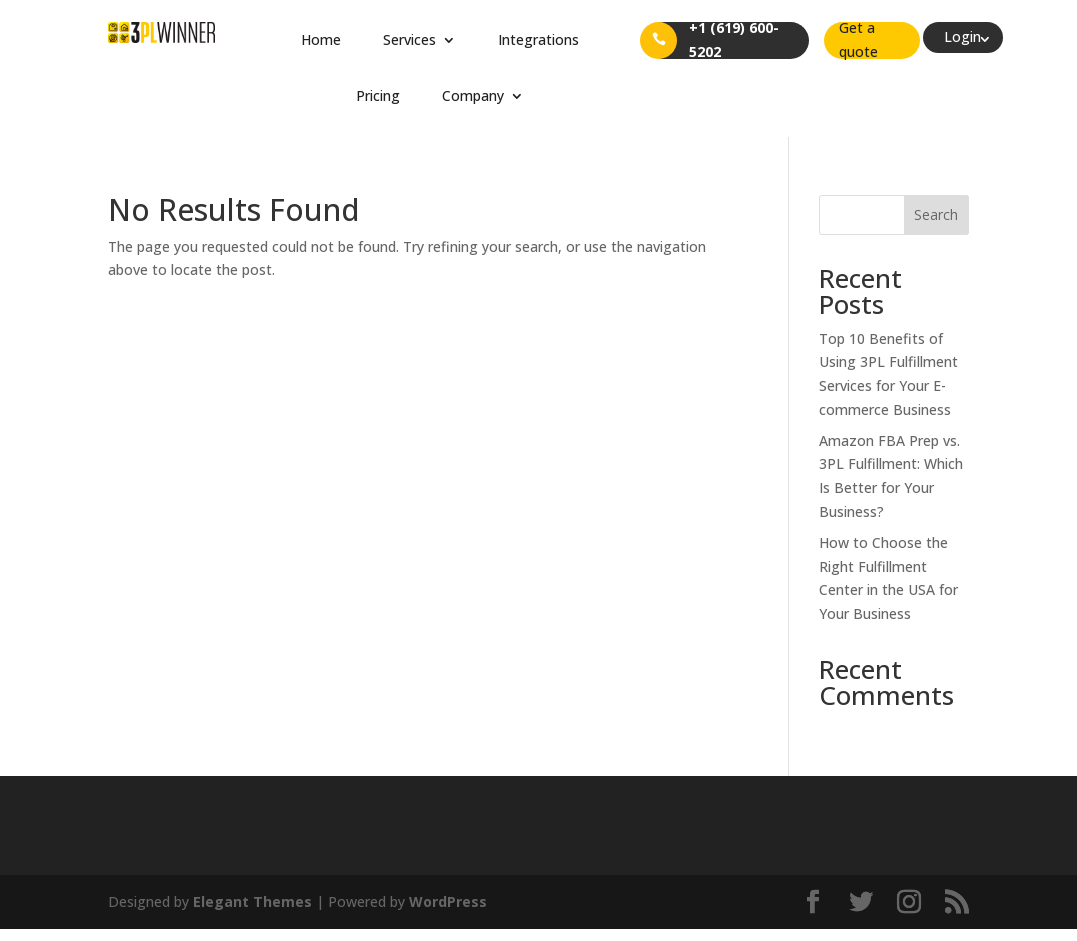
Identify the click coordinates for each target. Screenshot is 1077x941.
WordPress (448, 901)
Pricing (378, 95)
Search (936, 214)
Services (409, 39)
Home (321, 39)
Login (962, 36)
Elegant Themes (252, 901)
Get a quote (858, 40)
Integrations (538, 39)
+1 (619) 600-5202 (734, 40)
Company (473, 95)
